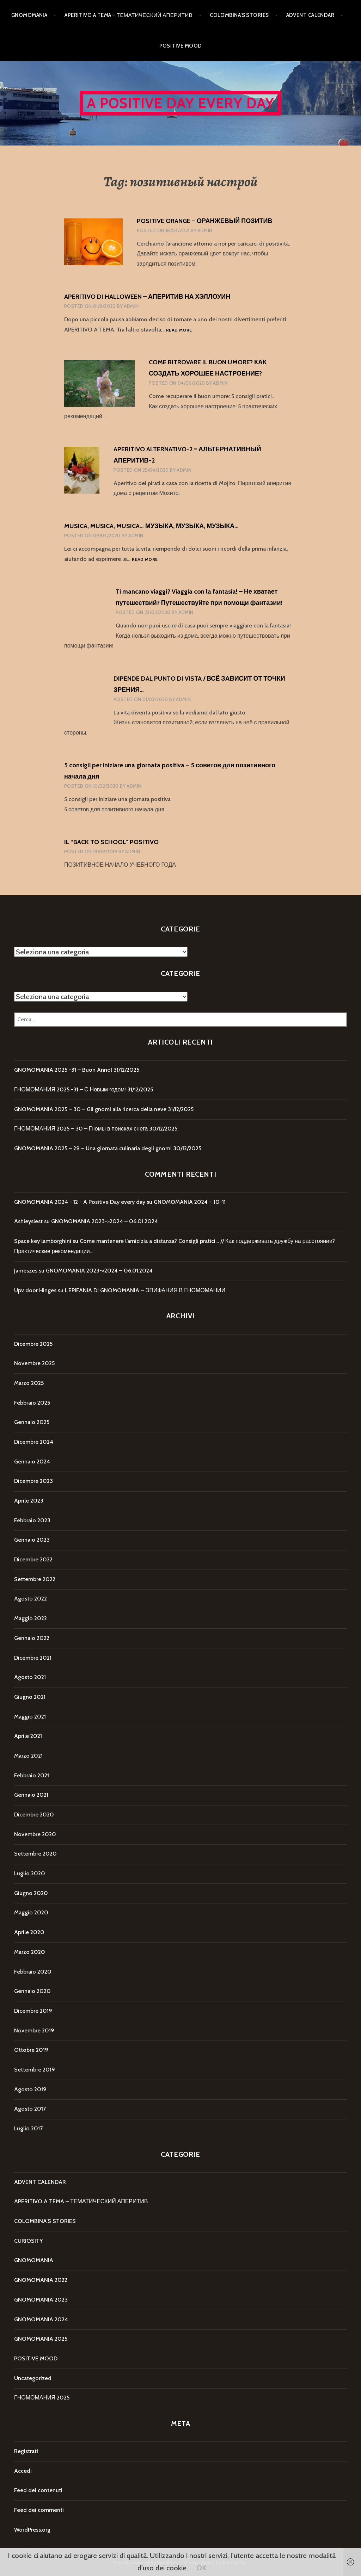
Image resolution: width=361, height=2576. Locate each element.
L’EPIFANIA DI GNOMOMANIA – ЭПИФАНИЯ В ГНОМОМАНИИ (145, 1290)
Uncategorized (32, 2378)
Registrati (26, 2451)
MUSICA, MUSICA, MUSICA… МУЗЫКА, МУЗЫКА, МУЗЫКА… (151, 526)
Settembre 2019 (34, 2069)
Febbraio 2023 (32, 1520)
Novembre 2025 (34, 1363)
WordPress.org (32, 2529)
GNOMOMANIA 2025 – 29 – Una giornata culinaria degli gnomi (93, 1148)
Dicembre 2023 (33, 1481)
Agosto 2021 (30, 1677)
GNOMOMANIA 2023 (41, 2299)
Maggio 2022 (30, 1618)
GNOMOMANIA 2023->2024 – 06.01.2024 (104, 1221)
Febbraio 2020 (32, 1971)
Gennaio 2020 (32, 1991)
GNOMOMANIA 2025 (40, 2338)
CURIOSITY (28, 2240)
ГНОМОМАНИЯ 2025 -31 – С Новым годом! (70, 1089)
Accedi (23, 2470)
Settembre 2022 (34, 1579)
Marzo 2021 (28, 1755)
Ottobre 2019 (31, 2049)
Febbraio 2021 (31, 1775)
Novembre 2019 (34, 2030)
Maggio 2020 (31, 1912)
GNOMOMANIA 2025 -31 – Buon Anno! (63, 1069)
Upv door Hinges (35, 1290)
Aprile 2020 (29, 1932)
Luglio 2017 (28, 2128)
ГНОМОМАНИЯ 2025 (41, 2397)
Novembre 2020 (35, 1834)
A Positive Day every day (181, 103)
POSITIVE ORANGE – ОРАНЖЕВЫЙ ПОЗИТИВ (204, 221)
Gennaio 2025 (31, 1422)
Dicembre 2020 (34, 1814)
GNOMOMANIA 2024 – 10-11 (190, 1202)
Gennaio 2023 (32, 1539)
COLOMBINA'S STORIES (45, 2221)
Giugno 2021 (29, 1696)
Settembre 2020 (35, 1853)
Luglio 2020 (29, 1873)
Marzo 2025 (29, 1383)
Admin (204, 230)
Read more (179, 330)
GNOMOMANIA (29, 15)
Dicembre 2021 (32, 1657)
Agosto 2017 (30, 2108)
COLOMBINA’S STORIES (239, 15)
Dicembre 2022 (33, 1559)
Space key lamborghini (42, 1241)
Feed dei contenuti (38, 2490)
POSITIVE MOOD (180, 46)
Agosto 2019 (30, 2089)
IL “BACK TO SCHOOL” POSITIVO (111, 842)
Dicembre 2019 (33, 2010)
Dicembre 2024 (33, 1441)
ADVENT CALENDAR (310, 15)
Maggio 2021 (30, 1716)
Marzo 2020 (29, 1952)
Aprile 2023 (28, 1500)
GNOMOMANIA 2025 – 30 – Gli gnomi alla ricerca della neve (90, 1109)
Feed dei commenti (39, 2510)
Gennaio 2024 (32, 1461)
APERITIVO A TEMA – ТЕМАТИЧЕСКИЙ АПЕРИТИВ (128, 15)
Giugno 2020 (31, 1893)
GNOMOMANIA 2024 (41, 2319)
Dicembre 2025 (33, 1343)
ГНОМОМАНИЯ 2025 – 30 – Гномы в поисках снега (81, 1128)
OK (201, 2568)
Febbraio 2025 (32, 1402)
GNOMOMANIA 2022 (40, 2280)
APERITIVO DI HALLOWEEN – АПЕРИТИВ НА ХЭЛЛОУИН (147, 297)
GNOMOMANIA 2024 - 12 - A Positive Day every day (79, 1202)
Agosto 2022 (30, 1598)
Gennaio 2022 (31, 1638)
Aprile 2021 (28, 1736)
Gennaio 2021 (31, 1794)
